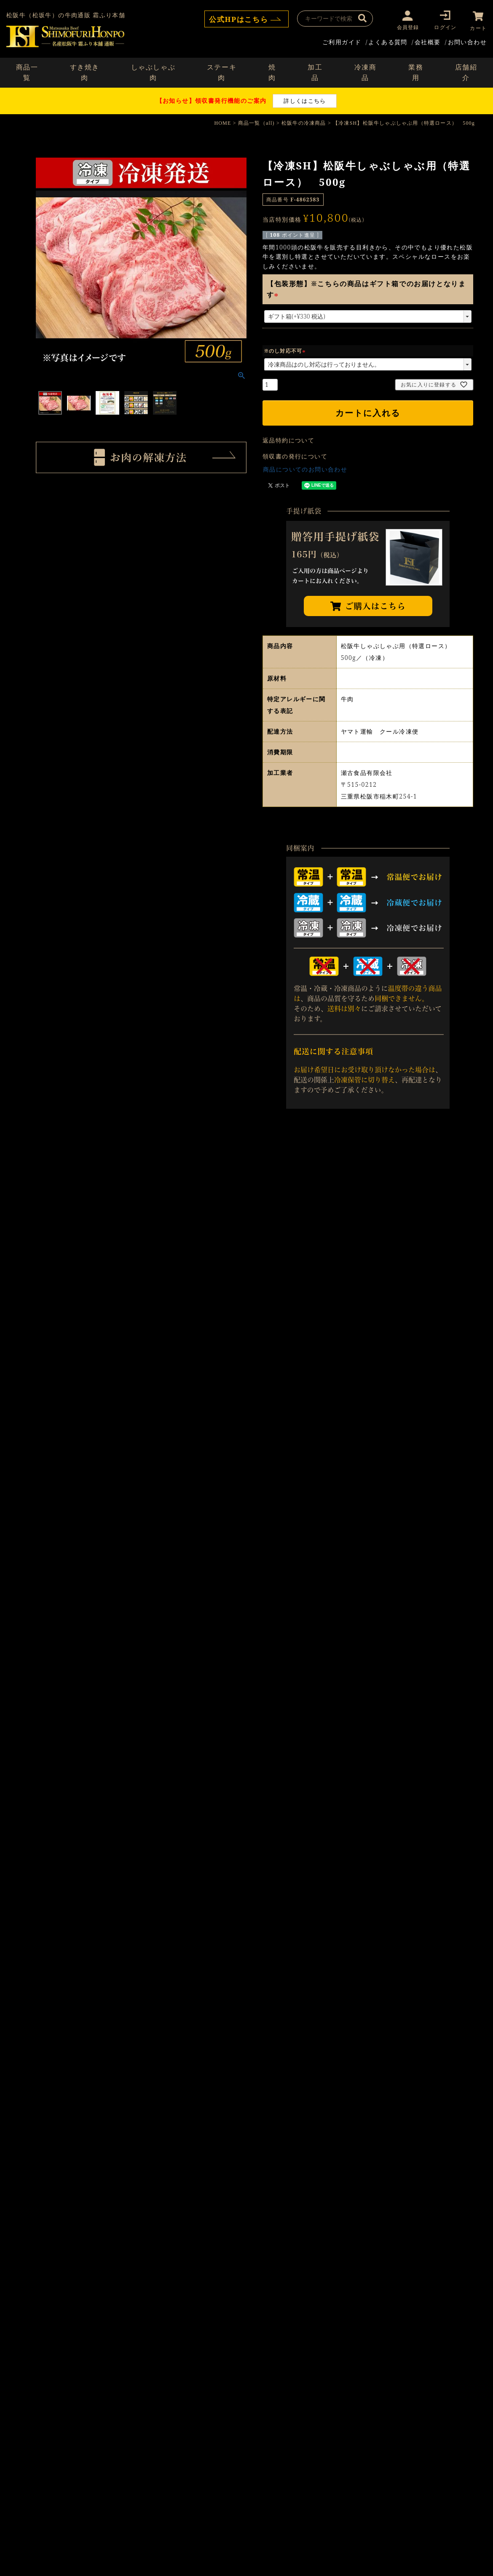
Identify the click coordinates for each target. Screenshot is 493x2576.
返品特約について (288, 439)
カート (478, 27)
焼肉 (272, 72)
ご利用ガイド (341, 41)
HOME (222, 122)
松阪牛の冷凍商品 (303, 122)
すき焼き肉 (84, 72)
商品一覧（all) (256, 122)
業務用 (415, 72)
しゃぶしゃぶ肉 (153, 72)
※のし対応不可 (285, 350)
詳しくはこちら (305, 100)
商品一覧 (27, 72)
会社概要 (428, 41)
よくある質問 (387, 41)
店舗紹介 (466, 72)
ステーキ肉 (221, 72)
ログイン (444, 27)
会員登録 (406, 27)
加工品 (315, 72)
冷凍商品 (365, 72)
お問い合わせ (467, 41)
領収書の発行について (295, 455)
